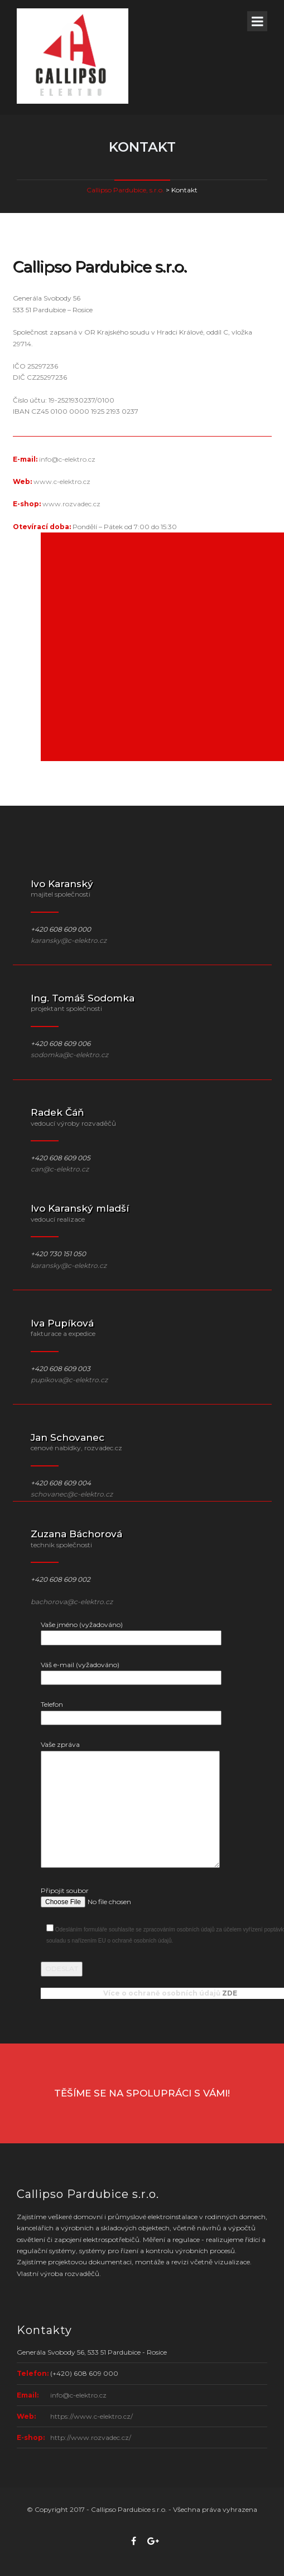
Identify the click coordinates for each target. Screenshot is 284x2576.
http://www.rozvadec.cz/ (90, 2437)
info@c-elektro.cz (67, 459)
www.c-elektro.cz (61, 481)
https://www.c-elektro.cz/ (91, 2416)
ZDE (229, 1993)
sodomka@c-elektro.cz (69, 1054)
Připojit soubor (126, 1897)
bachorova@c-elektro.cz (72, 1601)
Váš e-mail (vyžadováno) (131, 1671)
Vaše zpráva (130, 1804)
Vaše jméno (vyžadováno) (131, 1631)
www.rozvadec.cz (71, 504)
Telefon (131, 1710)
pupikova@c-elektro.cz (69, 1380)
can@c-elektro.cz (60, 1169)
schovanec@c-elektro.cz (72, 1494)
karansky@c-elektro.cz (69, 940)
